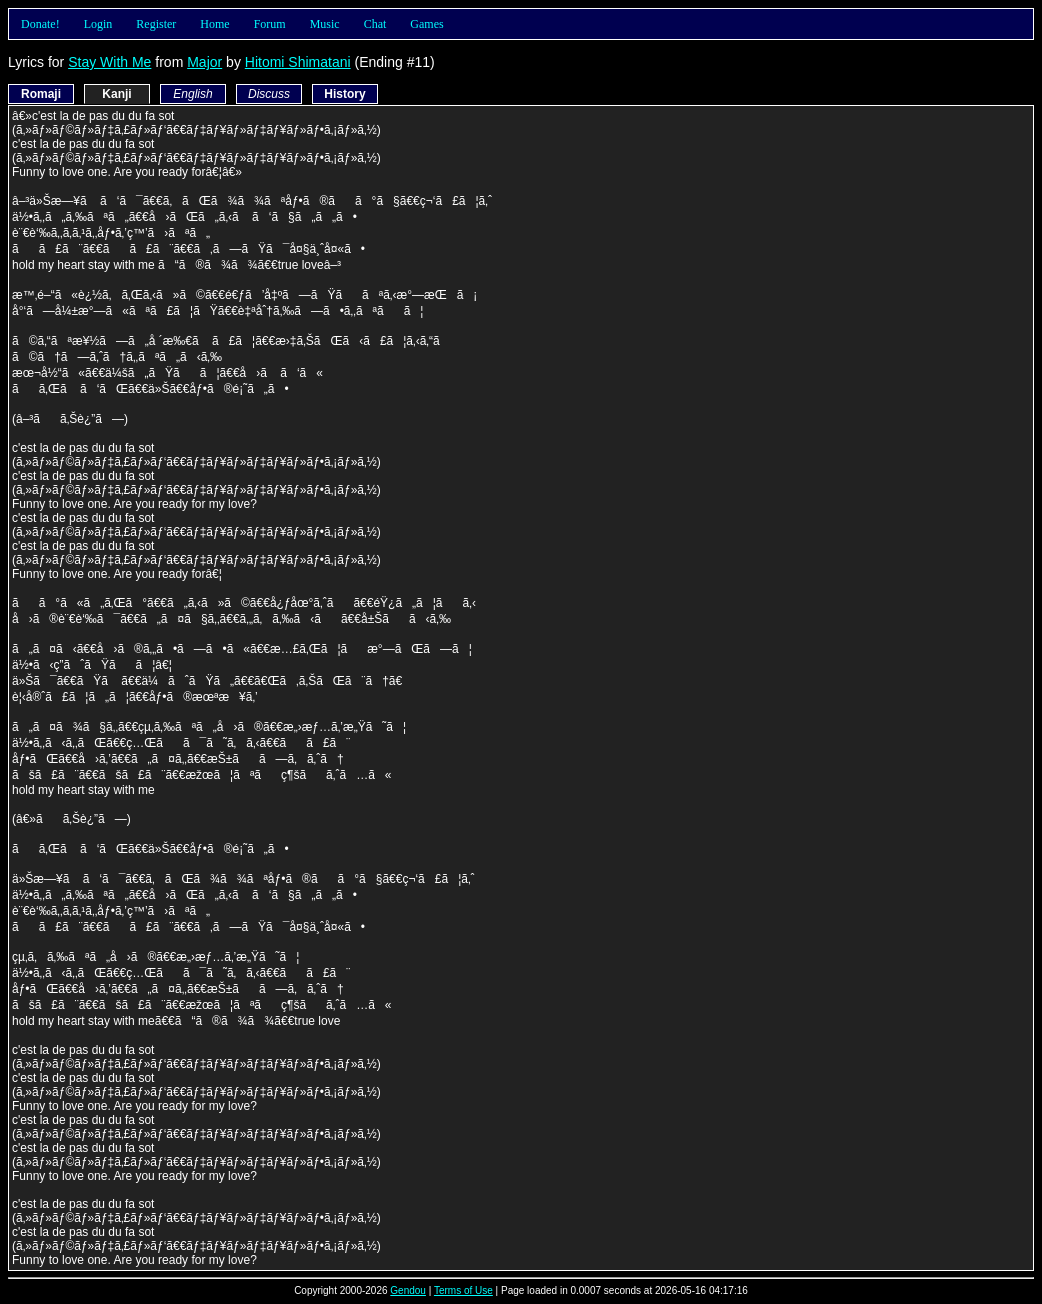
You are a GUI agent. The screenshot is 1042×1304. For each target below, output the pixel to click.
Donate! (40, 24)
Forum (270, 24)
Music (325, 24)
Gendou (408, 1290)
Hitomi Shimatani (298, 62)
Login (98, 24)
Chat (375, 24)
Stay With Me (109, 62)
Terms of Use (463, 1290)
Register (156, 24)
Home (214, 24)
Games (426, 24)
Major (204, 62)
